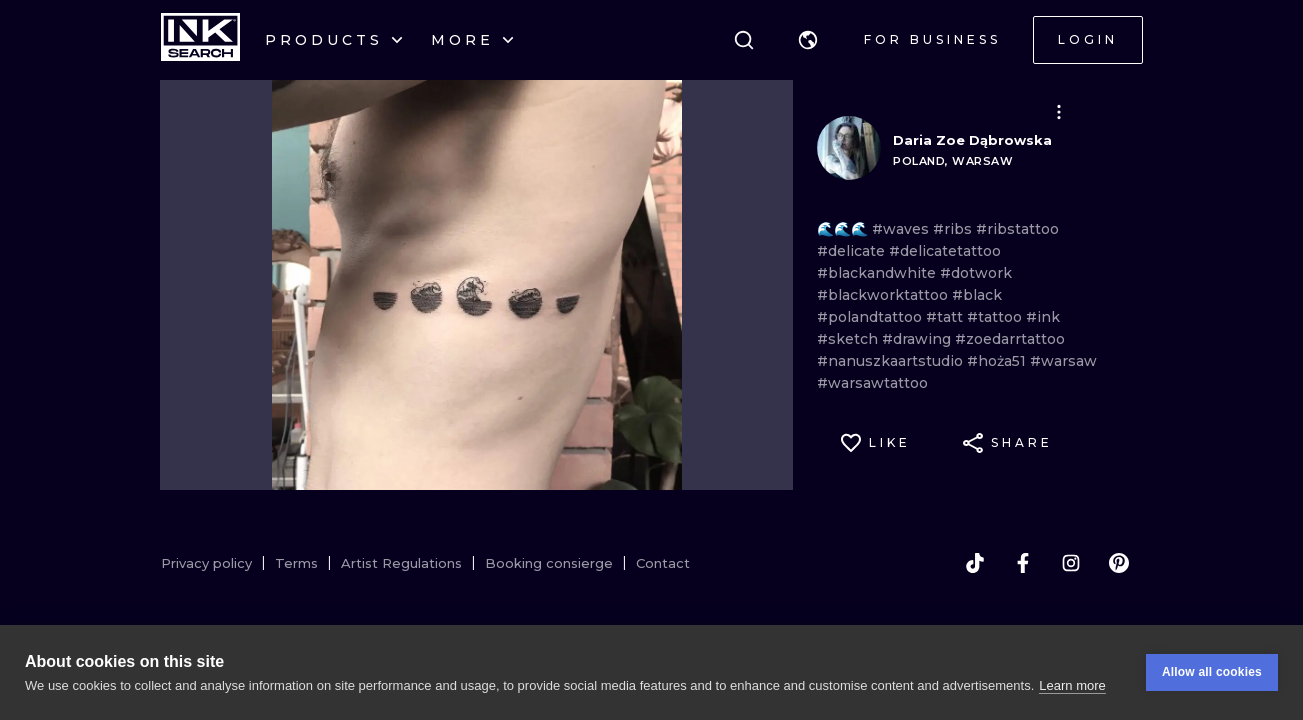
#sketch (849, 339)
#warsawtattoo (872, 383)
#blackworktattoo (884, 295)
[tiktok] (975, 563)
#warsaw (1063, 361)
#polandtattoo (871, 317)
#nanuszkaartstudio (892, 361)
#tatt (946, 317)
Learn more (1072, 685)
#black (977, 295)
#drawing (918, 339)
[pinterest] (1119, 563)
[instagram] (1071, 563)
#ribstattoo (1017, 229)
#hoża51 (998, 361)
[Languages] (808, 40)
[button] (808, 40)
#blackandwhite (878, 273)
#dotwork (976, 273)
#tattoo (996, 317)
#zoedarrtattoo (1010, 339)
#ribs (954, 229)
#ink (1043, 317)
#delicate (853, 251)
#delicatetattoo (945, 251)
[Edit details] (1059, 112)
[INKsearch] (200, 40)
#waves (902, 229)
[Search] (744, 40)
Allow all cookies (1212, 673)
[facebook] (1023, 563)
